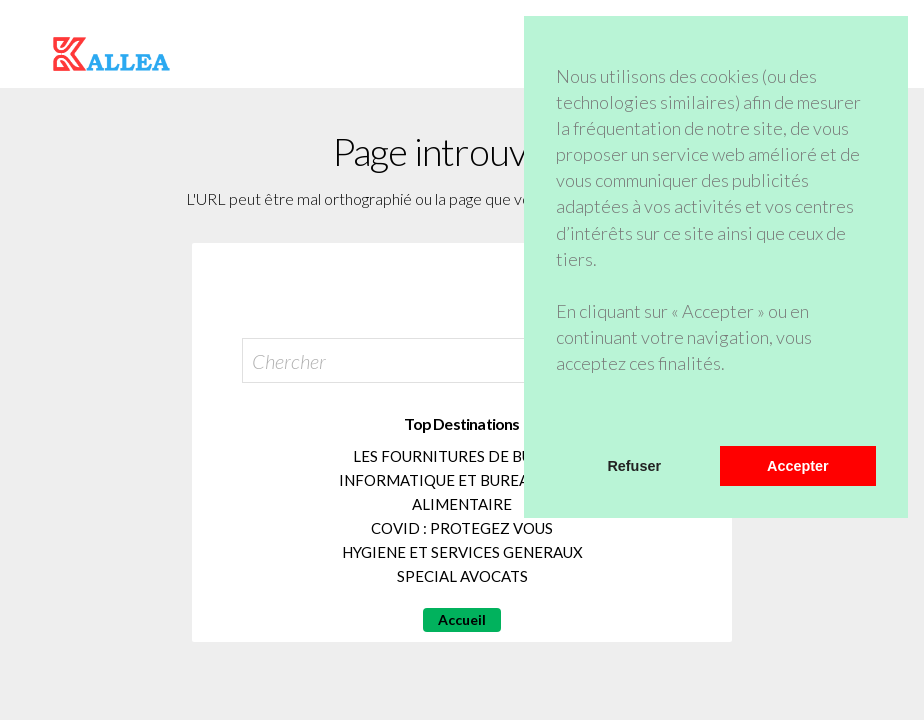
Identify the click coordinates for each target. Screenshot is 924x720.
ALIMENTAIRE (462, 504)
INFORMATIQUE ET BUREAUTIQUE (462, 480)
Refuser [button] (634, 466)
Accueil (462, 619)
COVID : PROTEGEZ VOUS (462, 528)
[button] (559, 420)
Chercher (289, 361)
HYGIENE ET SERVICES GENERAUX (462, 552)
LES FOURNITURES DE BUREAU (462, 456)
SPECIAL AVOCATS (462, 576)
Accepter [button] (798, 466)
